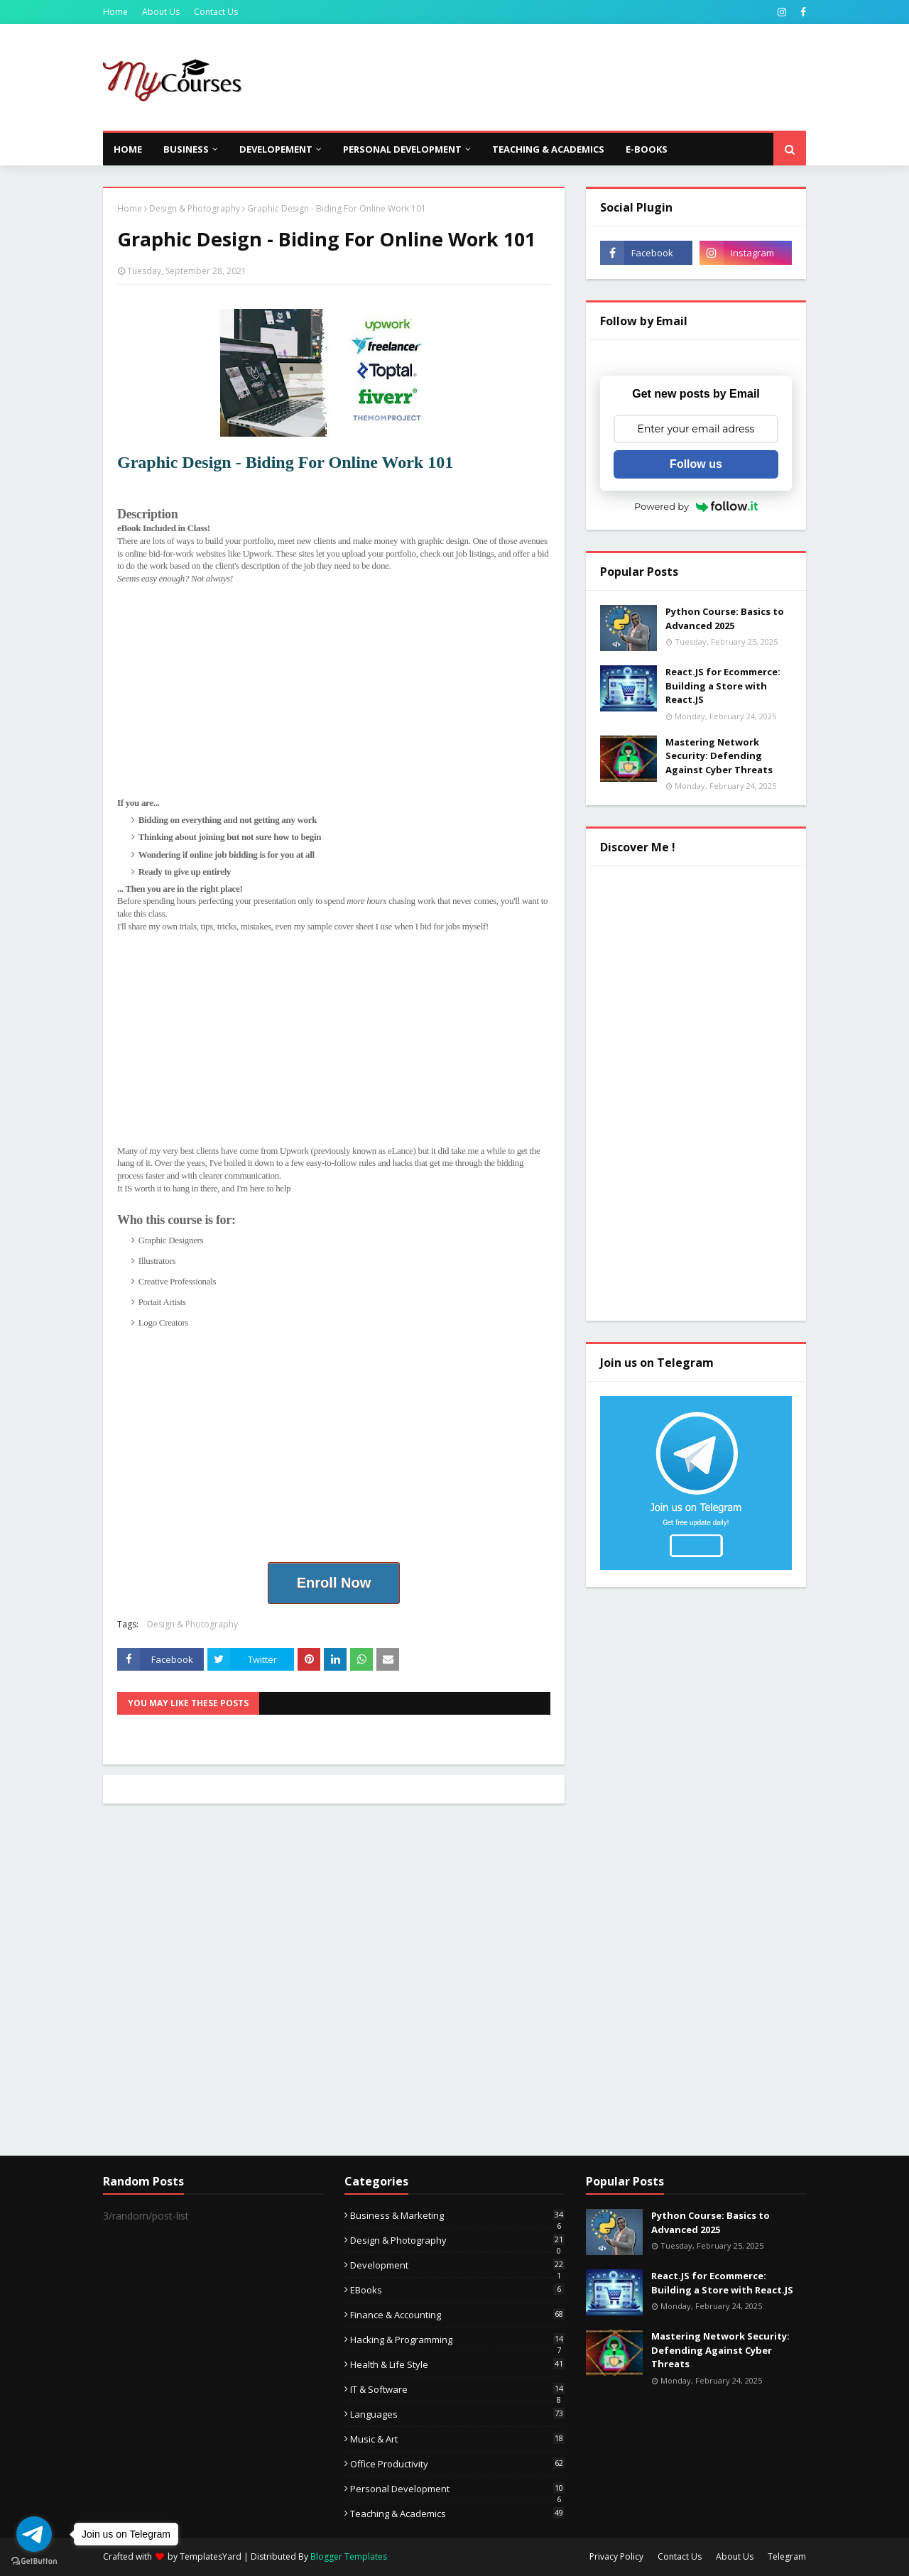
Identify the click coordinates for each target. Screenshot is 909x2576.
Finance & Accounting (457, 2314)
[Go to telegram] (34, 2534)
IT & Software (457, 2389)
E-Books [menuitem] (647, 149)
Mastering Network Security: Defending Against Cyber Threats (719, 756)
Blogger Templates (348, 2556)
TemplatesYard (210, 2556)
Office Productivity (457, 2463)
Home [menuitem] (128, 149)
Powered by (696, 506)
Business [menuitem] (186, 149)
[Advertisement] (547, 77)
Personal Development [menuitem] (402, 149)
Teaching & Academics (457, 2513)
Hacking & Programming (457, 2339)
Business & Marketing (457, 2215)
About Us (161, 12)
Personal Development (457, 2488)
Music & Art (457, 2439)
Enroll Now (334, 1582)
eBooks (457, 2289)
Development (457, 2265)
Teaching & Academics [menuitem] (548, 149)
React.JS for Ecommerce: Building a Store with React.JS (722, 685)
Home (115, 12)
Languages (457, 2414)
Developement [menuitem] (275, 149)
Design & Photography (194, 208)
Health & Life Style (457, 2364)
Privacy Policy (616, 2556)
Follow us (696, 464)
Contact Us (216, 12)
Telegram (787, 2556)
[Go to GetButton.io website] (34, 2561)
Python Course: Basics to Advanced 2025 (724, 618)
